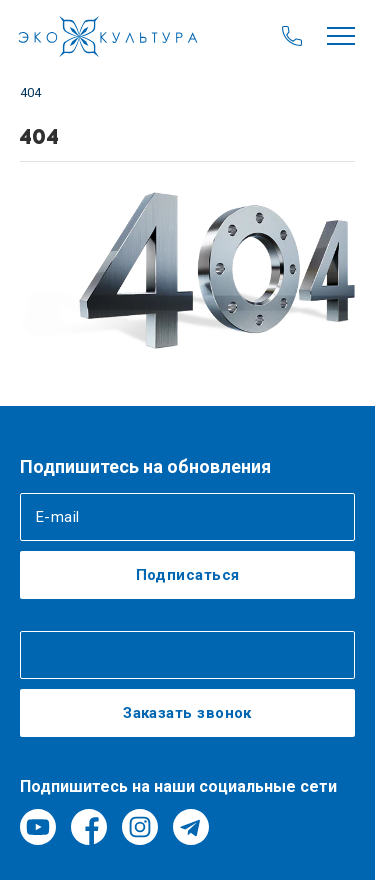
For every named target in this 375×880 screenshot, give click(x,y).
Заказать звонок (187, 713)
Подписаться (188, 575)
